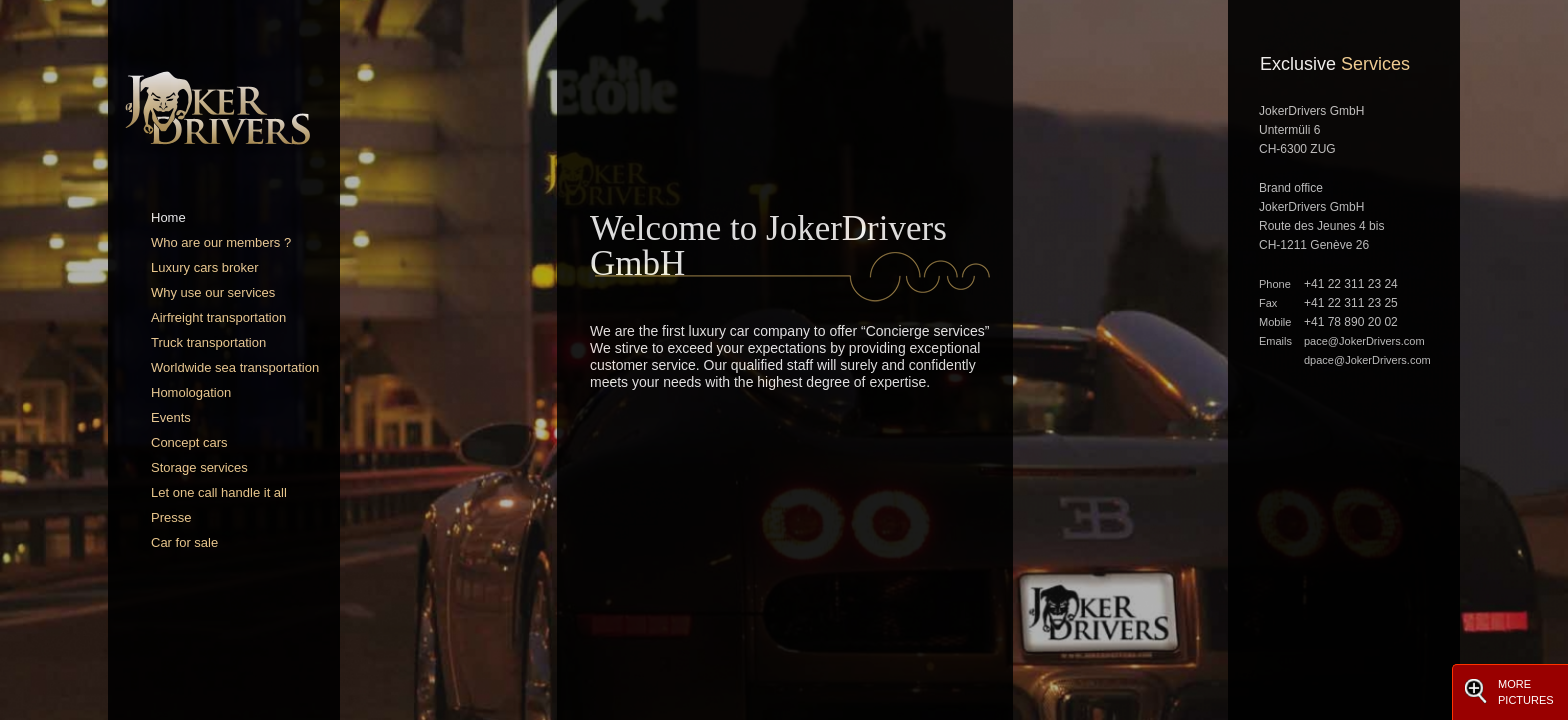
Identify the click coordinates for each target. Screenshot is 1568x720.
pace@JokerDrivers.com (1364, 341)
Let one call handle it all (219, 492)
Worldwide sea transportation (235, 367)
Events (171, 417)
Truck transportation (208, 342)
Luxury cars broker (205, 267)
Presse (171, 517)
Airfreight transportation (218, 317)
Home (168, 217)
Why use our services (213, 292)
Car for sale (184, 542)
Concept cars (189, 442)
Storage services (199, 467)
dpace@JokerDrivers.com (1367, 360)
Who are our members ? (221, 242)
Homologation (191, 392)
